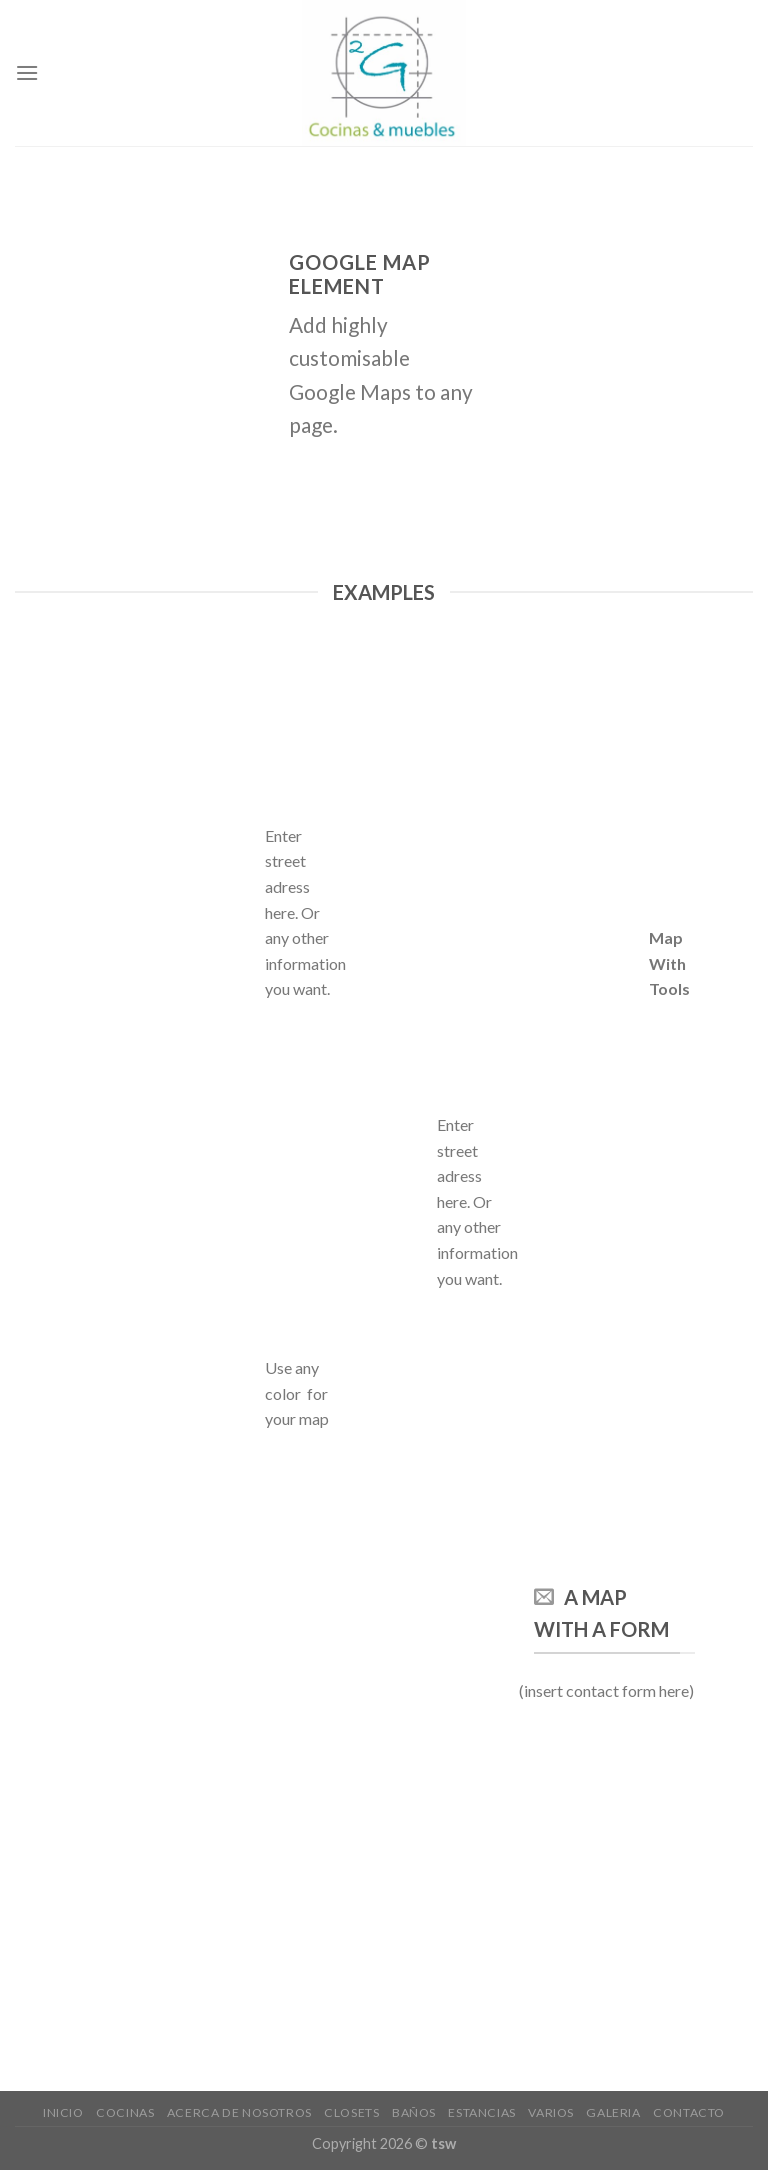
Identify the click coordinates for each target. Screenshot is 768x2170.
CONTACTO (689, 2112)
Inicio (63, 2112)
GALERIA (613, 2112)
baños (414, 2112)
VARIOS (551, 2112)
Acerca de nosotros (239, 2112)
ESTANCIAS (482, 2112)
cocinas (125, 2112)
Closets (351, 2112)
